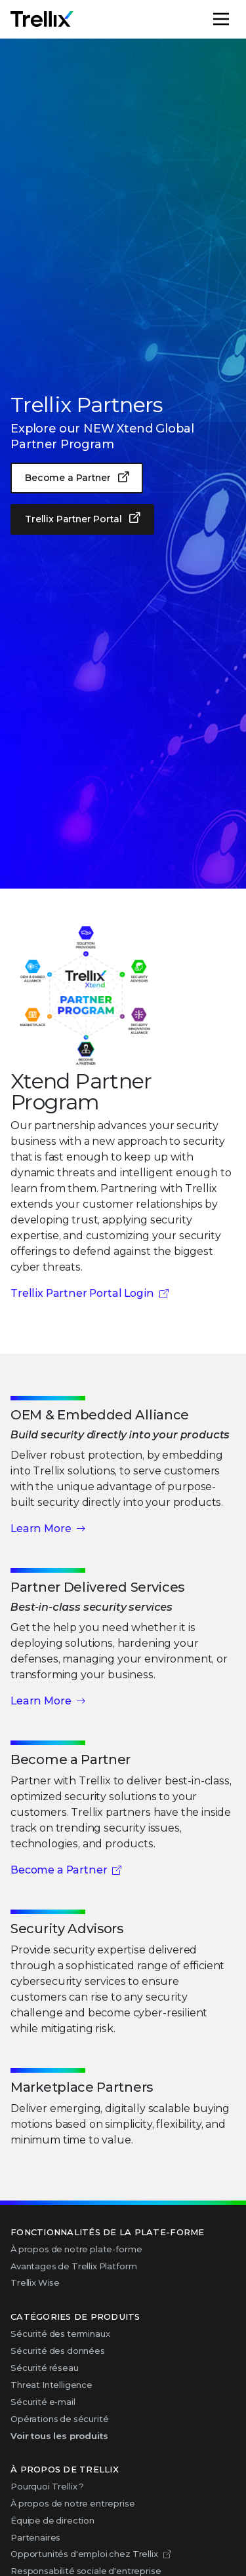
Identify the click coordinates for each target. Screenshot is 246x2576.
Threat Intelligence (51, 2384)
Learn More (40, 1528)
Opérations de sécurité (59, 2418)
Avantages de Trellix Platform (73, 2266)
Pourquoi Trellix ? (47, 2486)
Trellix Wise (35, 2282)
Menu (235, 19)
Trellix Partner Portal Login (82, 1293)
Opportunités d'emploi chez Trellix (84, 2553)
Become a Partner (67, 478)
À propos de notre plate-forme (76, 2249)
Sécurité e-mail (42, 2401)
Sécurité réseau (44, 2367)
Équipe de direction (52, 2520)
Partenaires (35, 2537)
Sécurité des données (57, 2350)
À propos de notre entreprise (72, 2503)
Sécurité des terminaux (60, 2333)
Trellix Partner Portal (73, 519)
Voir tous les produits (59, 2436)
